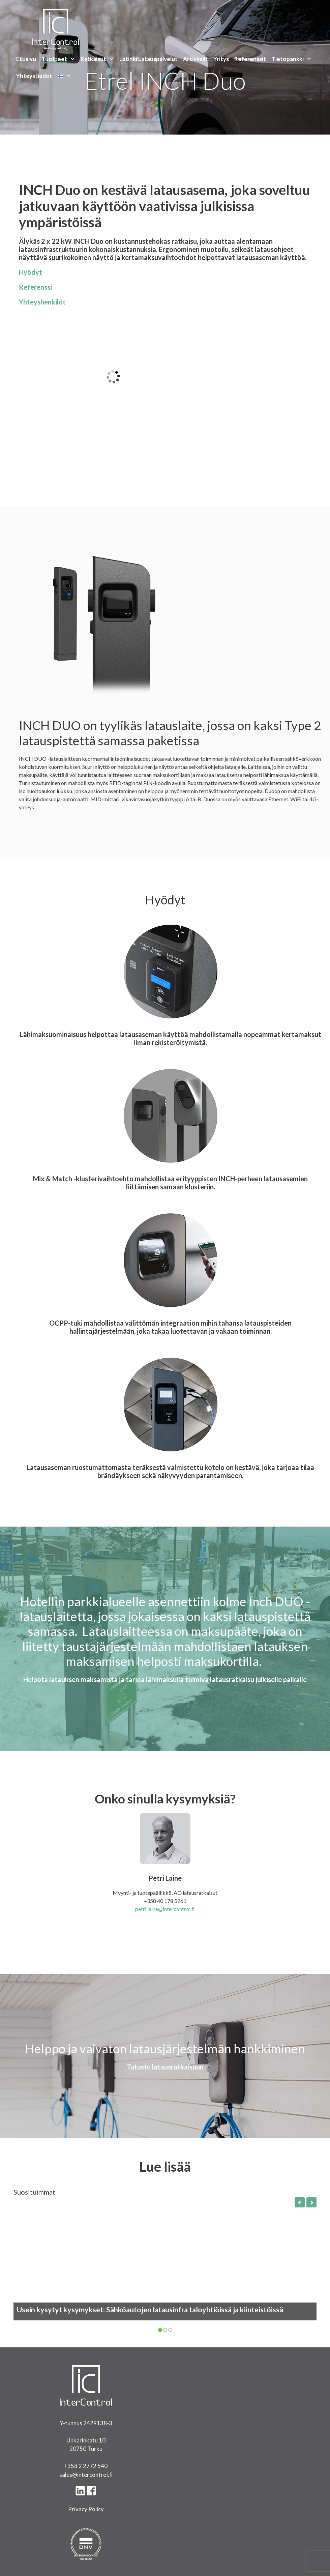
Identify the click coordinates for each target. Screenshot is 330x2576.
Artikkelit (195, 58)
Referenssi (35, 287)
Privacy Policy (86, 2509)
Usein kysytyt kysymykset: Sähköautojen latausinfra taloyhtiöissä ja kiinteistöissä (150, 2309)
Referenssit (250, 58)
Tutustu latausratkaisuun (165, 2067)
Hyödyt (30, 272)
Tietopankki (292, 59)
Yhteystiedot (34, 75)
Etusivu (26, 58)
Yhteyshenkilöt (42, 302)
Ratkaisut (99, 59)
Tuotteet (59, 59)
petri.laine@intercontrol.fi (165, 1909)
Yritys (221, 58)
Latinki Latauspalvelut (148, 58)
